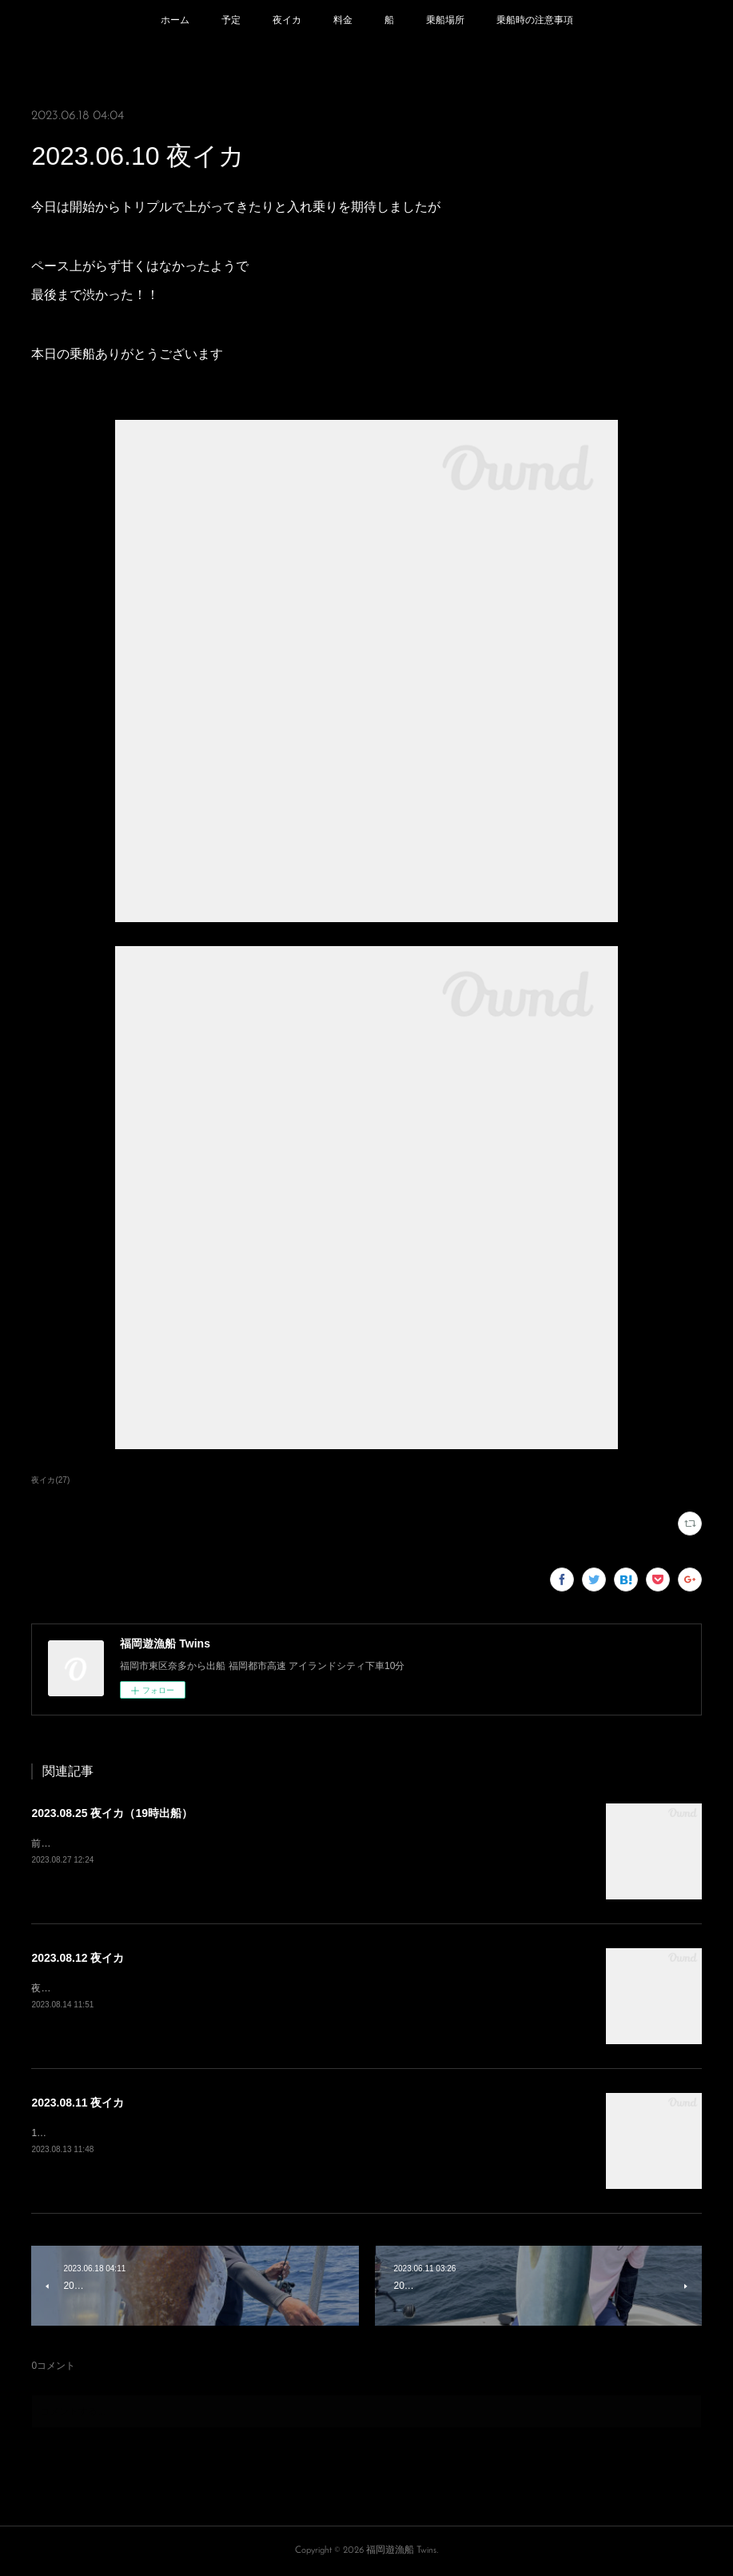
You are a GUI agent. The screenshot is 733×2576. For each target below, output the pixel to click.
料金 (343, 20)
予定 (231, 20)
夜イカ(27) (50, 1480)
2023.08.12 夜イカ (77, 1957)
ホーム (175, 20)
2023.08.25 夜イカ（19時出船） (112, 1813)
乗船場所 (445, 20)
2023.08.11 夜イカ (77, 2102)
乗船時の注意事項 (534, 20)
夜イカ (287, 20)
